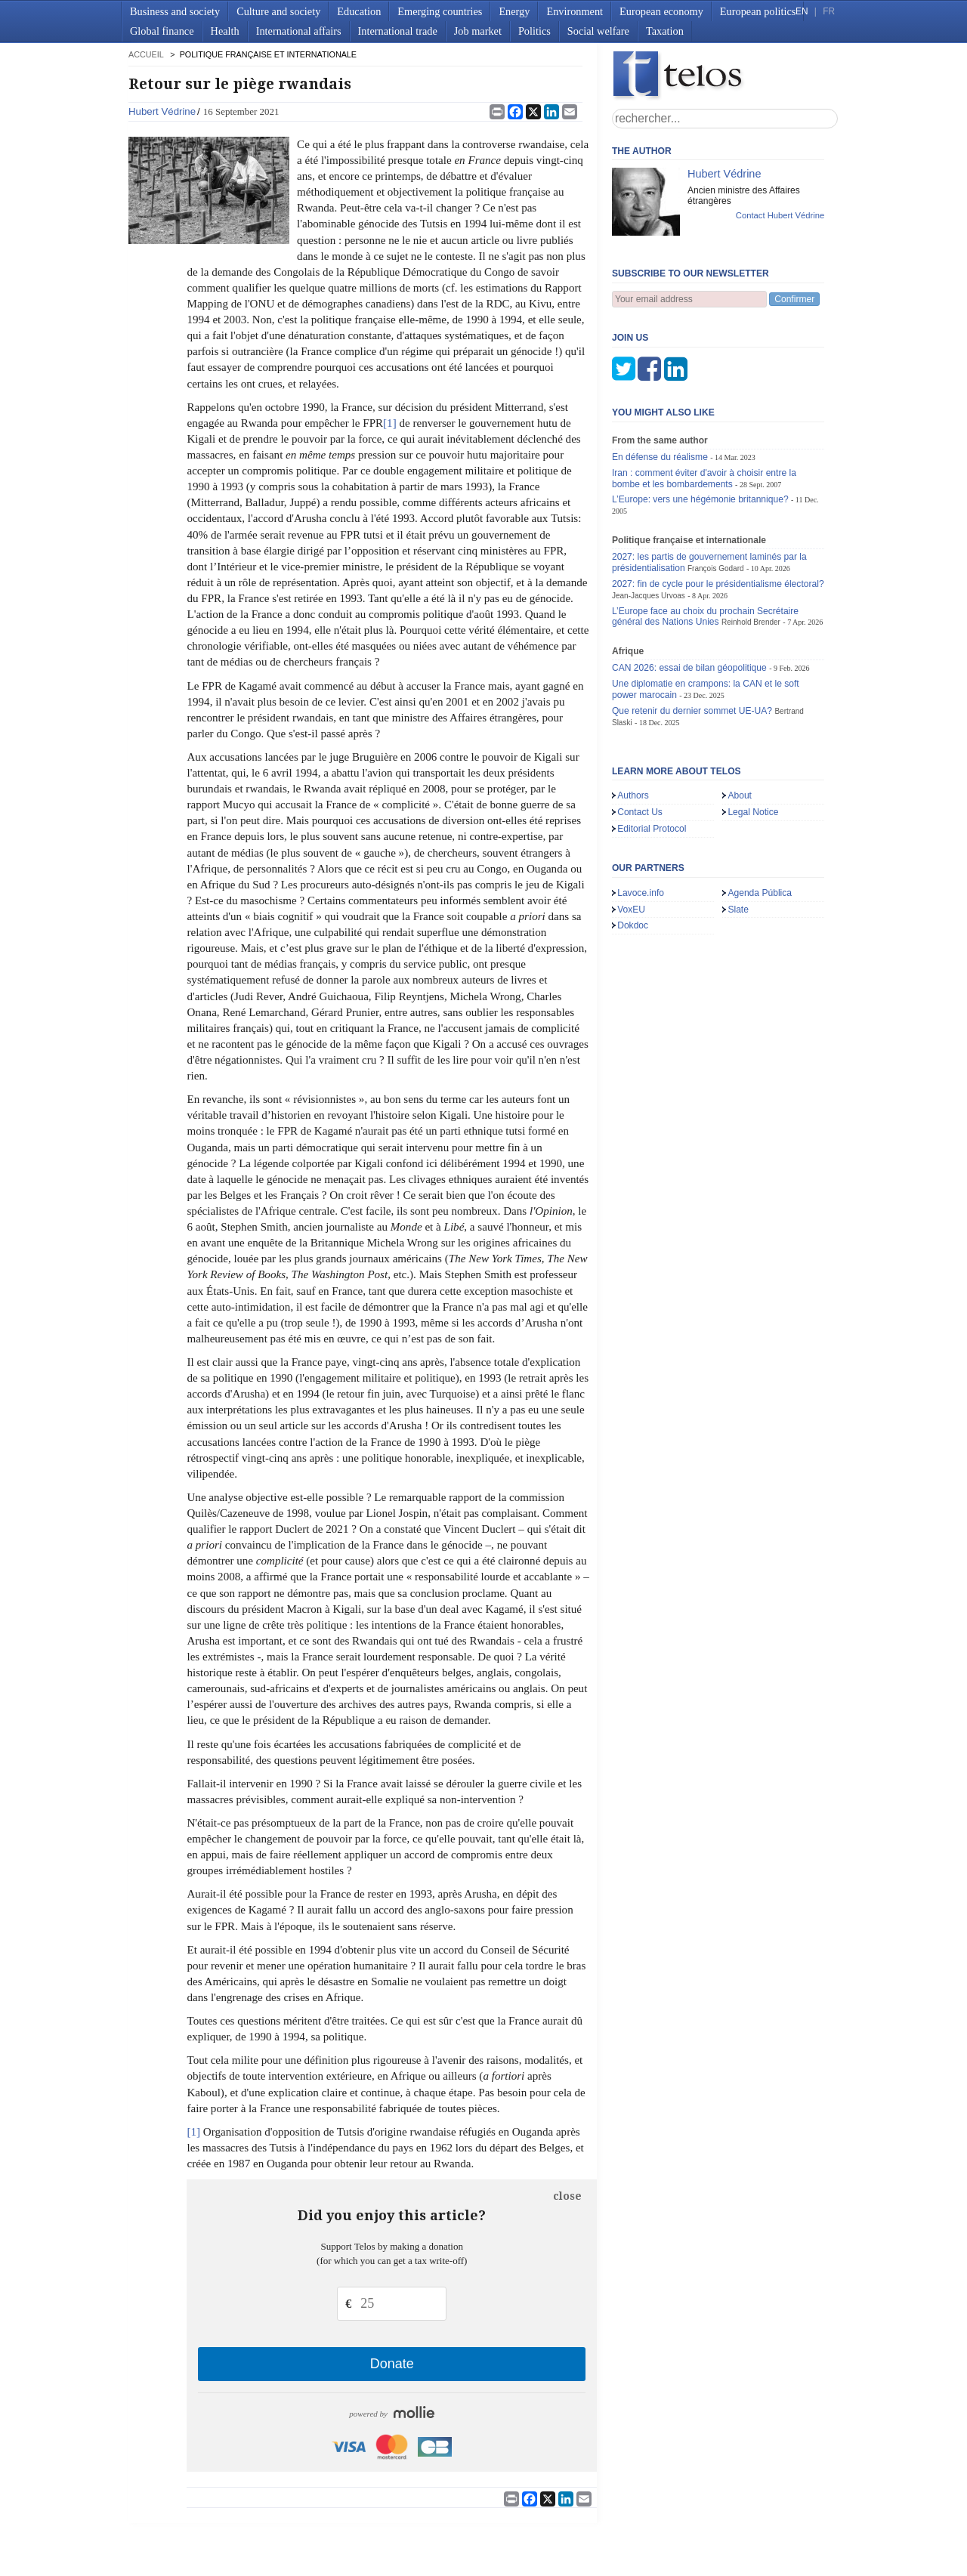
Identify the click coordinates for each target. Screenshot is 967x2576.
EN (802, 11)
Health (225, 31)
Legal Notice (753, 737)
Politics (534, 31)
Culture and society (278, 11)
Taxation (665, 31)
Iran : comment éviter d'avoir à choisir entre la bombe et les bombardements (704, 404)
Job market (478, 31)
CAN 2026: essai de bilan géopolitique (689, 593)
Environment (574, 11)
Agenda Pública (760, 818)
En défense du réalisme (660, 382)
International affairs (298, 31)
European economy (661, 11)
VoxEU (631, 834)
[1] (390, 423)
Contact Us (640, 737)
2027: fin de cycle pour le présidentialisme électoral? (718, 509)
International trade (397, 31)
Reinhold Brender (750, 547)
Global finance (162, 31)
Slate (738, 834)
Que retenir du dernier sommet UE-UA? (692, 636)
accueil (145, 54)
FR (829, 11)
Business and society (175, 11)
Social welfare (598, 31)
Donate (392, 2363)
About (740, 720)
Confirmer (794, 299)
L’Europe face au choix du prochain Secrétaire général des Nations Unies (705, 542)
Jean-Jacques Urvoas (648, 521)
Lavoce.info (640, 818)
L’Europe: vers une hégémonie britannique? (700, 424)
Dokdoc (632, 850)
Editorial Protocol (651, 754)
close (567, 2196)
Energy (514, 11)
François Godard (715, 494)
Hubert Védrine (162, 111)
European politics (758, 11)
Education (359, 11)
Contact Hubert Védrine (780, 215)
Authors (633, 720)
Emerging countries (439, 11)
